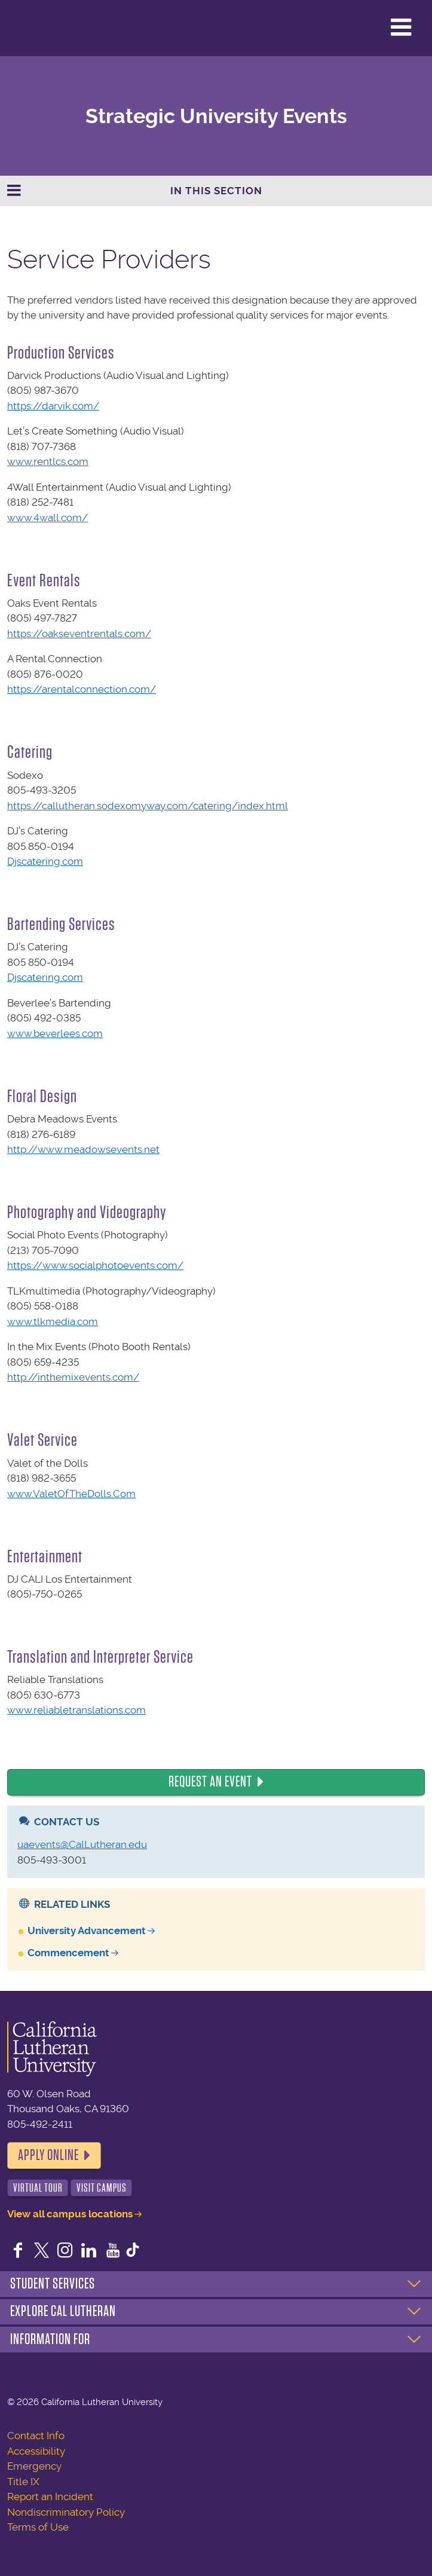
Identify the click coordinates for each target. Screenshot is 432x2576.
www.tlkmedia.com (52, 1321)
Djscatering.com (45, 861)
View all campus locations (70, 2214)
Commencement (68, 1953)
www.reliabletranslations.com (76, 1710)
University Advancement (86, 1930)
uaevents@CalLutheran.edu (82, 1844)
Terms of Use (38, 2527)
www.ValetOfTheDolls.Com (71, 1494)
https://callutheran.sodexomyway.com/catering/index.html (147, 806)
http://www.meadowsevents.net (83, 1149)
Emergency (34, 2466)
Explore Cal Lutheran (63, 2311)
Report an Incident (50, 2496)
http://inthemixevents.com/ (73, 1377)
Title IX (23, 2482)
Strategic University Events (216, 116)
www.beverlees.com (55, 1033)
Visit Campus (101, 2188)
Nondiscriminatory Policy (66, 2512)
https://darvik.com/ (53, 406)
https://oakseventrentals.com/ (79, 634)
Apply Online (48, 2155)
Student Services (52, 2283)
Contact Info (36, 2436)
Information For (50, 2339)
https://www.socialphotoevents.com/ (95, 1265)
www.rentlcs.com (47, 461)
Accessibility (36, 2451)
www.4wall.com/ (47, 518)
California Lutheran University (38, 28)
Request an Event (210, 1781)
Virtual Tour (38, 2188)
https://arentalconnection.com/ (81, 689)
